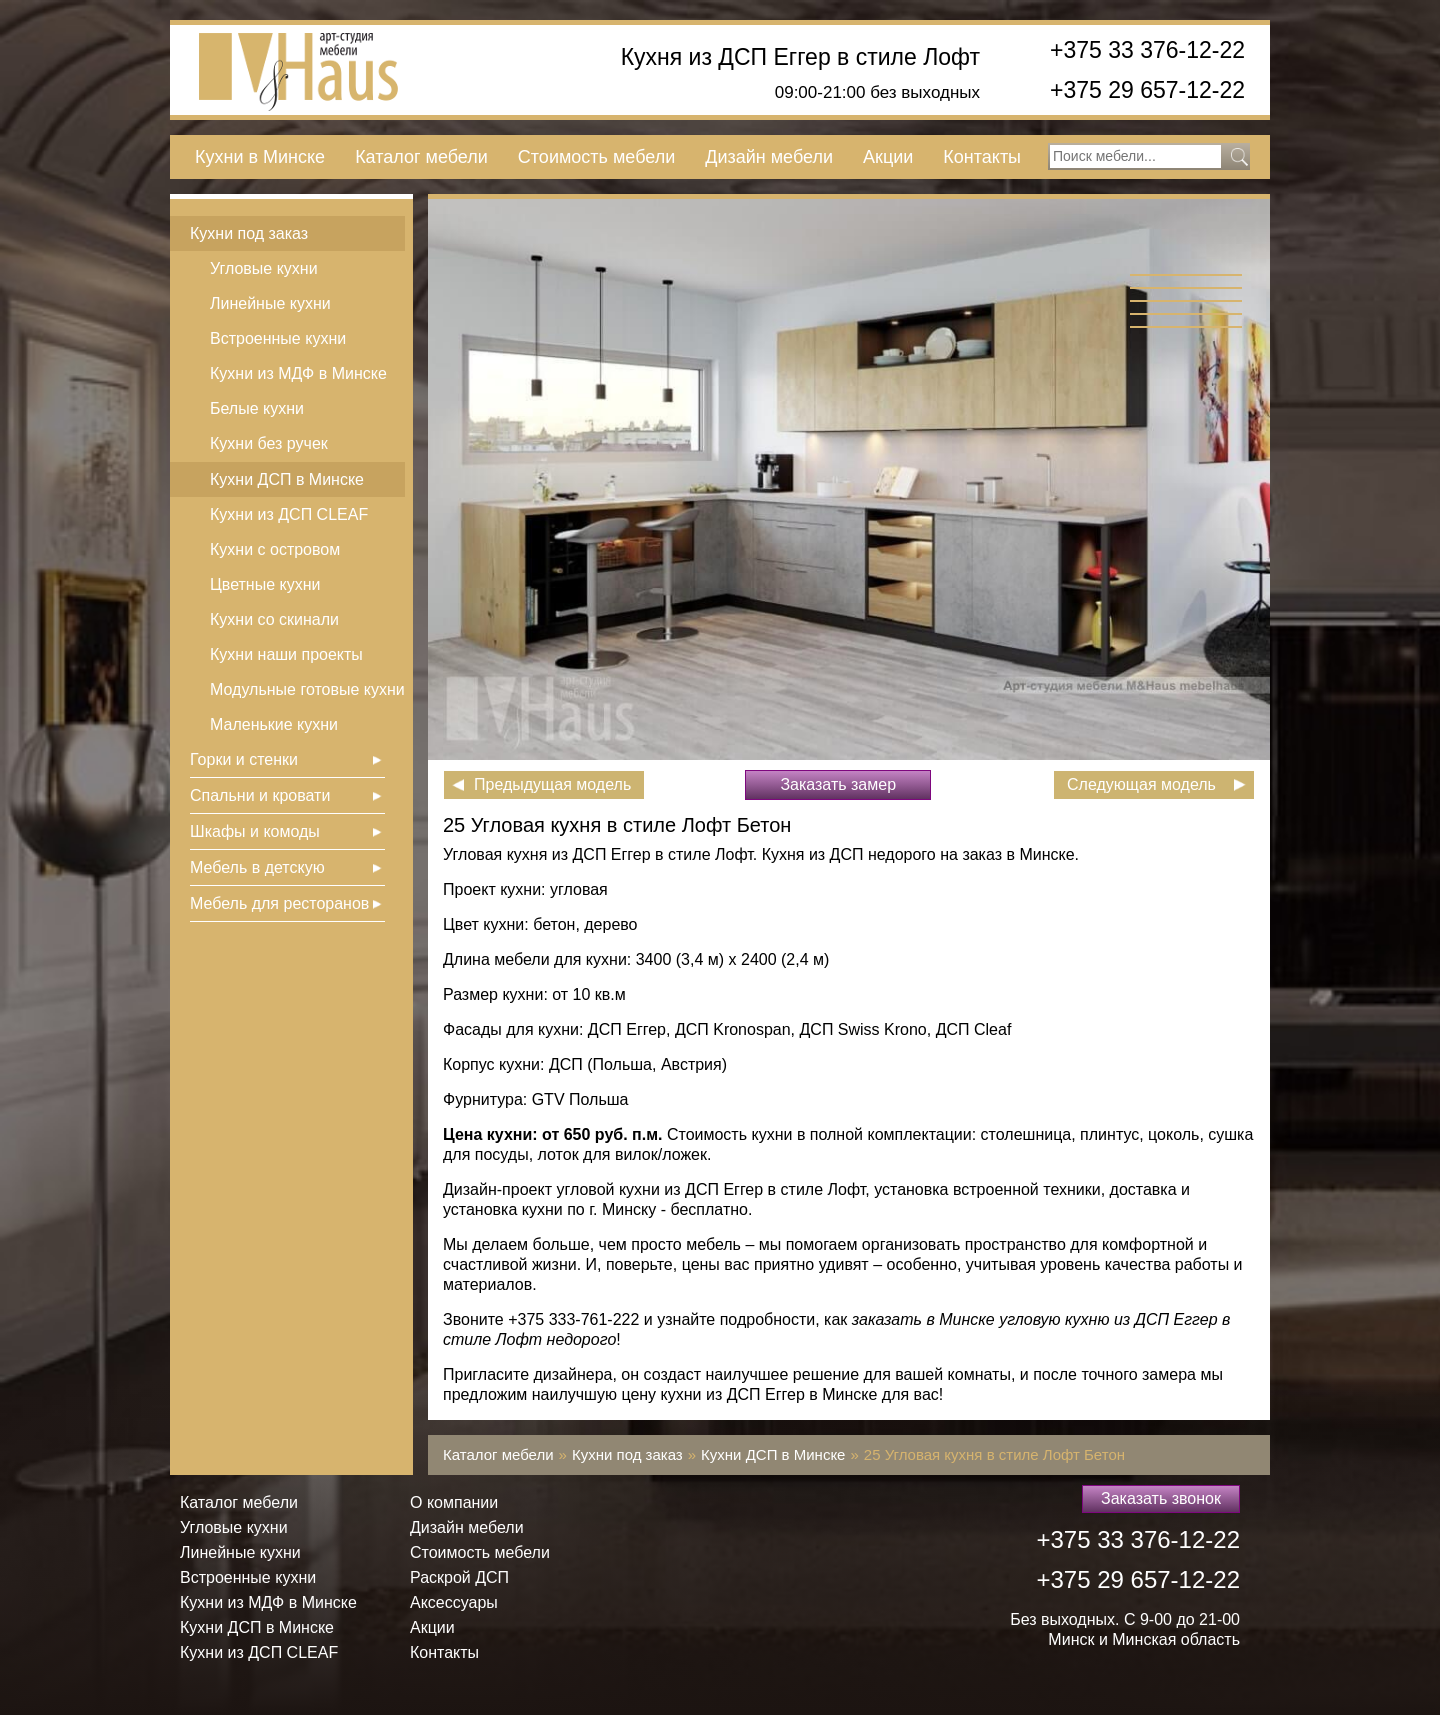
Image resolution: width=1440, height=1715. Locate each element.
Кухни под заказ (249, 233)
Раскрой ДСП (459, 1577)
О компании (454, 1502)
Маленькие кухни (274, 724)
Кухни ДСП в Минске (287, 479)
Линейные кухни (270, 303)
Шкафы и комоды (255, 831)
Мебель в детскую (257, 867)
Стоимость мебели (596, 157)
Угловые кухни (264, 268)
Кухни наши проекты (286, 654)
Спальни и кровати (260, 795)
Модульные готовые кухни (307, 689)
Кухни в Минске (260, 157)
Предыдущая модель (552, 784)
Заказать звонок (1161, 1498)
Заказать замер (838, 784)
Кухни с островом (275, 549)
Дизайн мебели (769, 157)
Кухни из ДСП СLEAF (289, 514)
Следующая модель (1141, 784)
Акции (888, 157)
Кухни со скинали (274, 619)
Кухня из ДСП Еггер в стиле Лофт (800, 57)
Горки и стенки (244, 759)
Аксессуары (454, 1602)
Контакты (982, 157)
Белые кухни (257, 408)
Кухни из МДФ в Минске (298, 373)
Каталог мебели (421, 157)
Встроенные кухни (278, 338)
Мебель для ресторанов (279, 903)
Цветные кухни (265, 584)
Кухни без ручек (269, 443)
